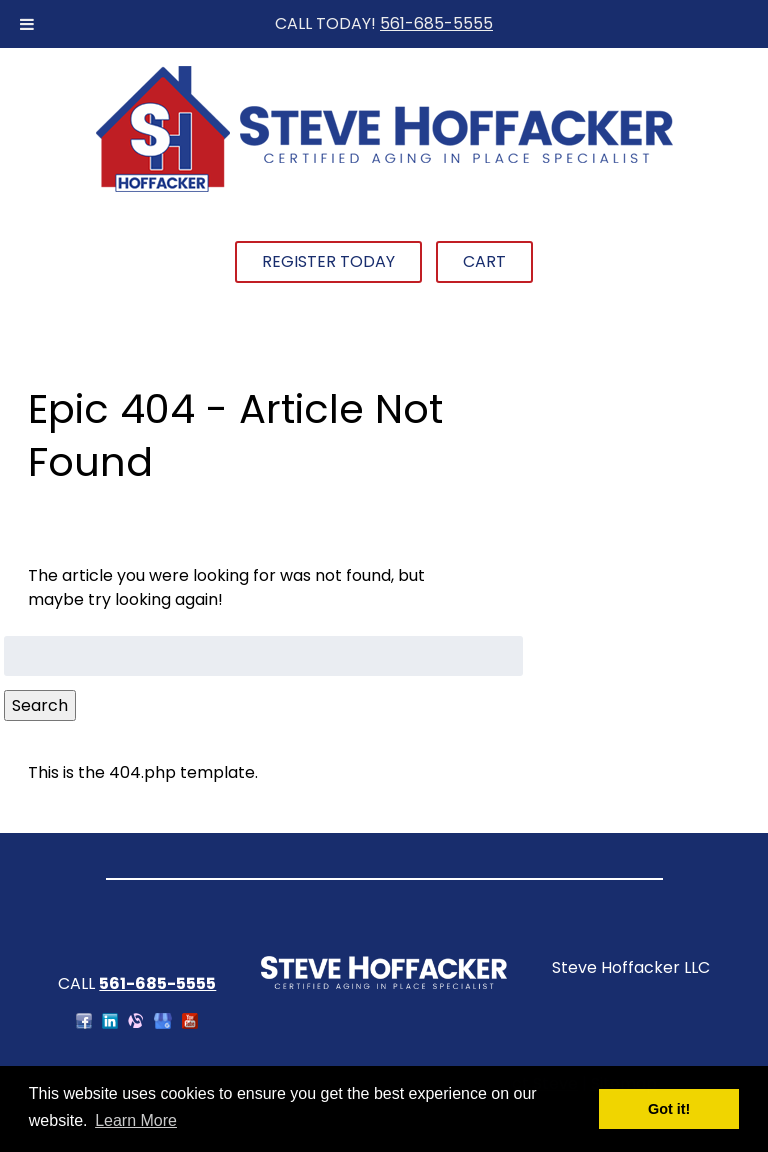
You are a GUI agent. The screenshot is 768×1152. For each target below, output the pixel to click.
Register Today (328, 261)
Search (40, 705)
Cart (484, 261)
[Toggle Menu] (27, 24)
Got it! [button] (669, 1109)
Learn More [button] (136, 1120)
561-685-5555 (436, 23)
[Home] (384, 189)
